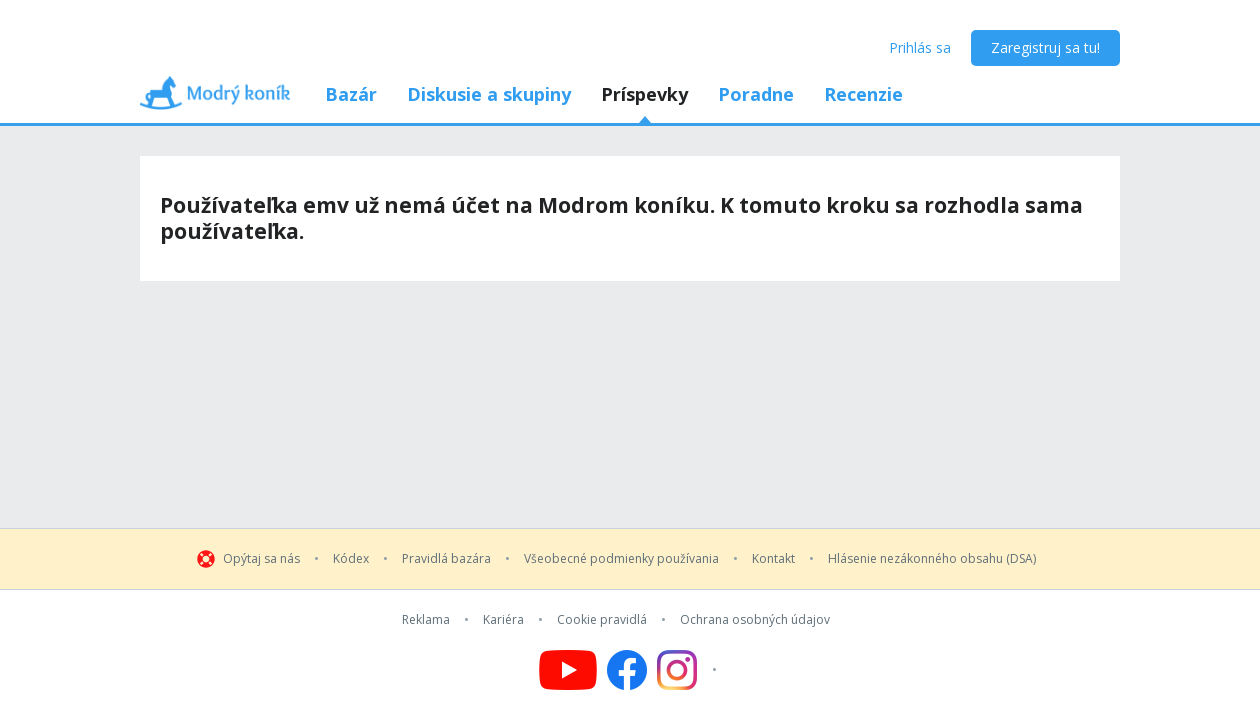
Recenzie (863, 94)
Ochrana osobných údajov (755, 620)
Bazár (351, 94)
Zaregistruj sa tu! (1045, 47)
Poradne (756, 94)
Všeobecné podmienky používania (621, 559)
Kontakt (773, 559)
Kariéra (503, 620)
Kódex (351, 559)
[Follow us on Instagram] (689, 670)
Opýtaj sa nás (261, 559)
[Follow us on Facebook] (627, 670)
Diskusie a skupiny (489, 94)
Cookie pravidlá (602, 620)
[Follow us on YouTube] (568, 670)
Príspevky (644, 94)
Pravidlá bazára (446, 559)
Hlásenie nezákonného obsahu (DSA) (932, 559)
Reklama (426, 620)
